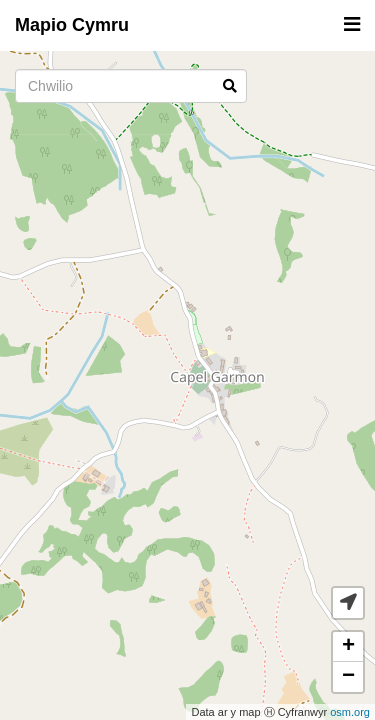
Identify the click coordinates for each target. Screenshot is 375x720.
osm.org (350, 712)
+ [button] (348, 647)
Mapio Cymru (72, 25)
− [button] (348, 677)
